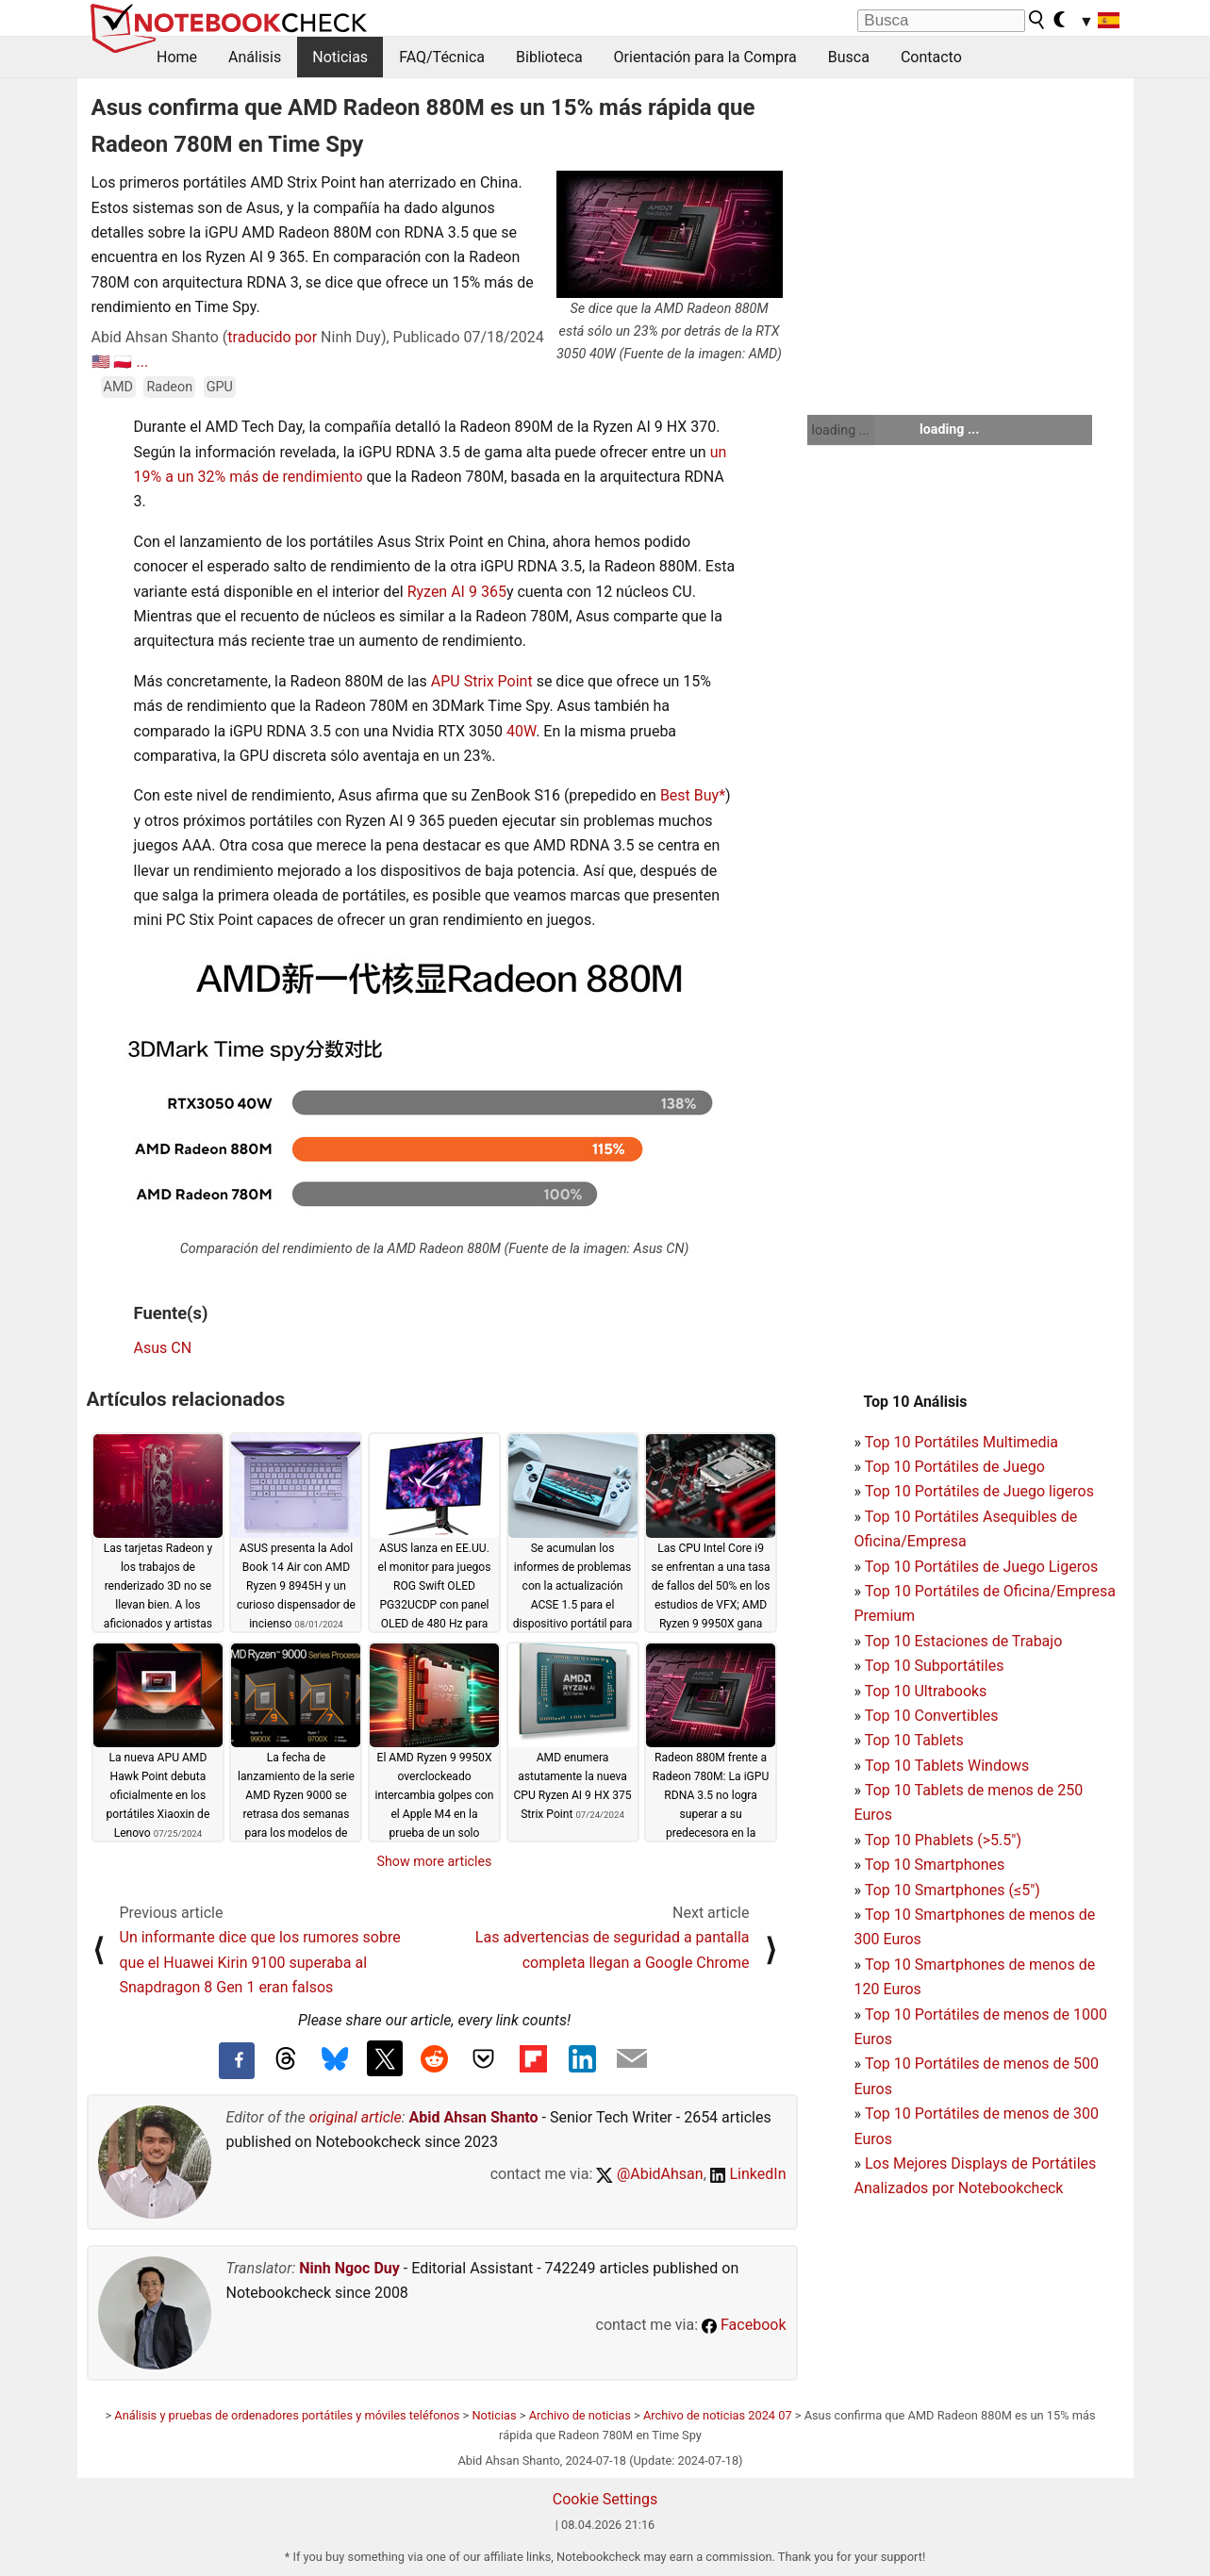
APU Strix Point (482, 681)
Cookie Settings (605, 2499)
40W (521, 731)
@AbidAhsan (649, 2174)
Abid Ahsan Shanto (474, 2117)
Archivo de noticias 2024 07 (717, 2415)
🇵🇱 (122, 362)
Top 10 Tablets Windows (947, 1766)
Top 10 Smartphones (935, 1865)
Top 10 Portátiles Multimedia (961, 1442)
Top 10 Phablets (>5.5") (943, 1840)
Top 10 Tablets (914, 1740)
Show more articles (434, 1861)
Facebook (744, 2325)
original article (355, 2117)
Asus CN (163, 1348)
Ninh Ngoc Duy (349, 2268)
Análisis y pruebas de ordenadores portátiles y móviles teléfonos (286, 2415)
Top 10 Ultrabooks (926, 1691)
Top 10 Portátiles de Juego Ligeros (982, 1567)
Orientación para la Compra (705, 57)
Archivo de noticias (580, 2415)
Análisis (254, 57)
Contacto (931, 57)
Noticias (340, 57)
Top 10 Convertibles (932, 1716)
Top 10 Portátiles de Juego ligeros (979, 1491)
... (142, 362)
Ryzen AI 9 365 (456, 592)
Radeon (169, 387)
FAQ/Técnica (442, 57)
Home (177, 57)
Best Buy (689, 795)
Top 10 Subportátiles (934, 1666)
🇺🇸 (100, 362)
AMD (118, 387)
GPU (220, 387)
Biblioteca (549, 57)
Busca (849, 57)
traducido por (272, 337)
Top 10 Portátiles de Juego (955, 1467)
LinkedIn (748, 2174)
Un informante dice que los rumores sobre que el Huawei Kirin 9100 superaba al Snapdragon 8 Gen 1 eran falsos (260, 1962)
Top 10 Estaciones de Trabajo (964, 1641)
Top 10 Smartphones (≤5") (952, 1890)
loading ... (841, 430)
